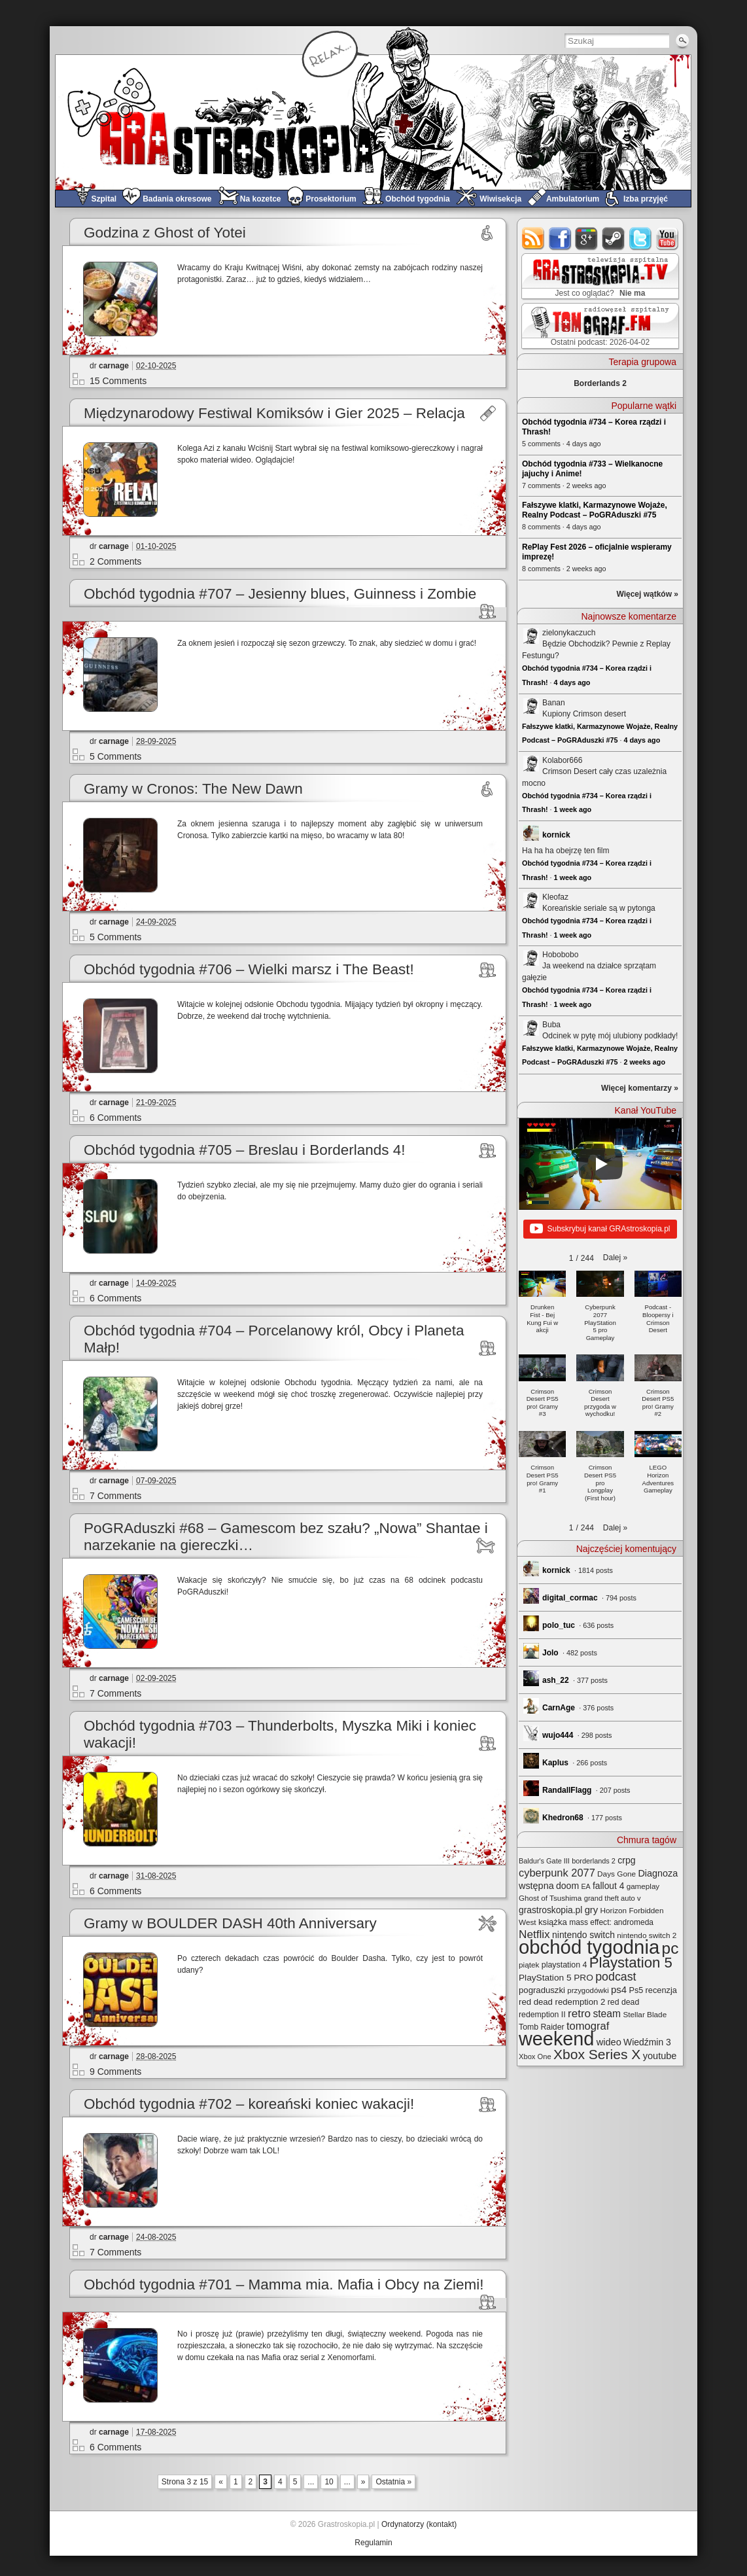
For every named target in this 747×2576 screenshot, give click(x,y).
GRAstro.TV (599, 276)
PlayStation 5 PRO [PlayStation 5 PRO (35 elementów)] (556, 1978)
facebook (560, 238)
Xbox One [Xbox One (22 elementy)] (535, 2056)
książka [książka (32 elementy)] (552, 1922)
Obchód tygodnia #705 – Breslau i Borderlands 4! (245, 1150)
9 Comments (115, 2071)
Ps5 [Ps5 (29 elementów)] (636, 1990)
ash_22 (555, 1680)
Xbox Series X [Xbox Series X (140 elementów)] (596, 2054)
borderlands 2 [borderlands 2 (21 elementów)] (594, 1861)
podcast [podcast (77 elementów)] (615, 1976)
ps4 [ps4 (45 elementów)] (619, 1989)
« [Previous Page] (220, 2481)
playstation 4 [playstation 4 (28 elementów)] (564, 1964)
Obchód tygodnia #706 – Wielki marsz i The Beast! (249, 969)
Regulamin (373, 2542)
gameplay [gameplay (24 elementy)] (643, 1886)
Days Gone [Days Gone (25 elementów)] (616, 1873)
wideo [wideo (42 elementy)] (609, 2042)
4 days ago (572, 682)
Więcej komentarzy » (639, 1088)
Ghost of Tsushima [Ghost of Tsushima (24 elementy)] (550, 1898)
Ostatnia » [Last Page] (393, 2481)
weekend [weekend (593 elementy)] (556, 2038)
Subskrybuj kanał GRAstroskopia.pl (600, 1229)
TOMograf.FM (598, 325)
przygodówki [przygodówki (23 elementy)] (587, 1990)
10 (328, 2481)
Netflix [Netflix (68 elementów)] (534, 1934)
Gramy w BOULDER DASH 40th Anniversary (230, 1923)
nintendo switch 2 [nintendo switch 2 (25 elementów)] (646, 1935)
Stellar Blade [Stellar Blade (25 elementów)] (645, 2014)
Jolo (550, 1652)
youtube (667, 238)
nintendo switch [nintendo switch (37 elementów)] (583, 1935)
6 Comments (115, 1117)
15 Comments (118, 381)
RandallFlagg (566, 1790)
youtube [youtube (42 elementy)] (660, 2056)
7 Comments (115, 1496)
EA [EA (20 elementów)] (585, 1886)
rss (533, 238)
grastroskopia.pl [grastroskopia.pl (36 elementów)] (550, 1910)
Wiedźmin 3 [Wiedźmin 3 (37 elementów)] (647, 2042)
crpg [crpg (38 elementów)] (626, 1860)
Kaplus (555, 1762)
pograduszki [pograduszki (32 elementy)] (542, 1990)
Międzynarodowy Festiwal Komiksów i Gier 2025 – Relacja (274, 413)
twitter (641, 238)
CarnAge (558, 1707)
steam (614, 238)
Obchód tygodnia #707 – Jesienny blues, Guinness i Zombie (280, 594)
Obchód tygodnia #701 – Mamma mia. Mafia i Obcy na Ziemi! (284, 2284)
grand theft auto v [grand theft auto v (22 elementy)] (612, 1898)
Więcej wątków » (647, 594)
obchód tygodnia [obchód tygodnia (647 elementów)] (589, 1947)
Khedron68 (562, 1817)
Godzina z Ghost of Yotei (165, 232)
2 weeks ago (644, 1062)
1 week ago (573, 809)
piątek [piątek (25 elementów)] (529, 1964)
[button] (615, 1257)
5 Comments (115, 756)
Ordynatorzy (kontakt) (419, 2524)
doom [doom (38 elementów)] (567, 1885)
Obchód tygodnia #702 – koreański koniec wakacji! (249, 2104)
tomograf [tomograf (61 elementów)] (587, 2026)
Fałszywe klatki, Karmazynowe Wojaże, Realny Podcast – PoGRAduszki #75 (594, 510)
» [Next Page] (363, 2481)
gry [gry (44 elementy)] (592, 1910)
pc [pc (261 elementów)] (670, 1948)
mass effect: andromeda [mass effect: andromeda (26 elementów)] (611, 1922)
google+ (587, 238)
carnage (114, 365)
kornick (556, 834)
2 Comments (115, 561)
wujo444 (557, 1735)
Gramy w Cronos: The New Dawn (193, 789)
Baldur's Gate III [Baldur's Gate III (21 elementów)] (544, 1861)
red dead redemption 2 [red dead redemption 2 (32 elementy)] (562, 2002)
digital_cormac (570, 1597)
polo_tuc (558, 1625)
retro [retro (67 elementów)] (579, 2013)
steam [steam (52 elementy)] (607, 2013)
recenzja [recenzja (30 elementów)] (661, 1990)
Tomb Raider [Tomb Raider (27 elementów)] (542, 2027)
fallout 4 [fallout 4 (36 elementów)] (608, 1886)
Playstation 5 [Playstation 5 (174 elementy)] (630, 1962)
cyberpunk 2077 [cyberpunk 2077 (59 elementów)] (557, 1873)
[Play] (600, 1164)
